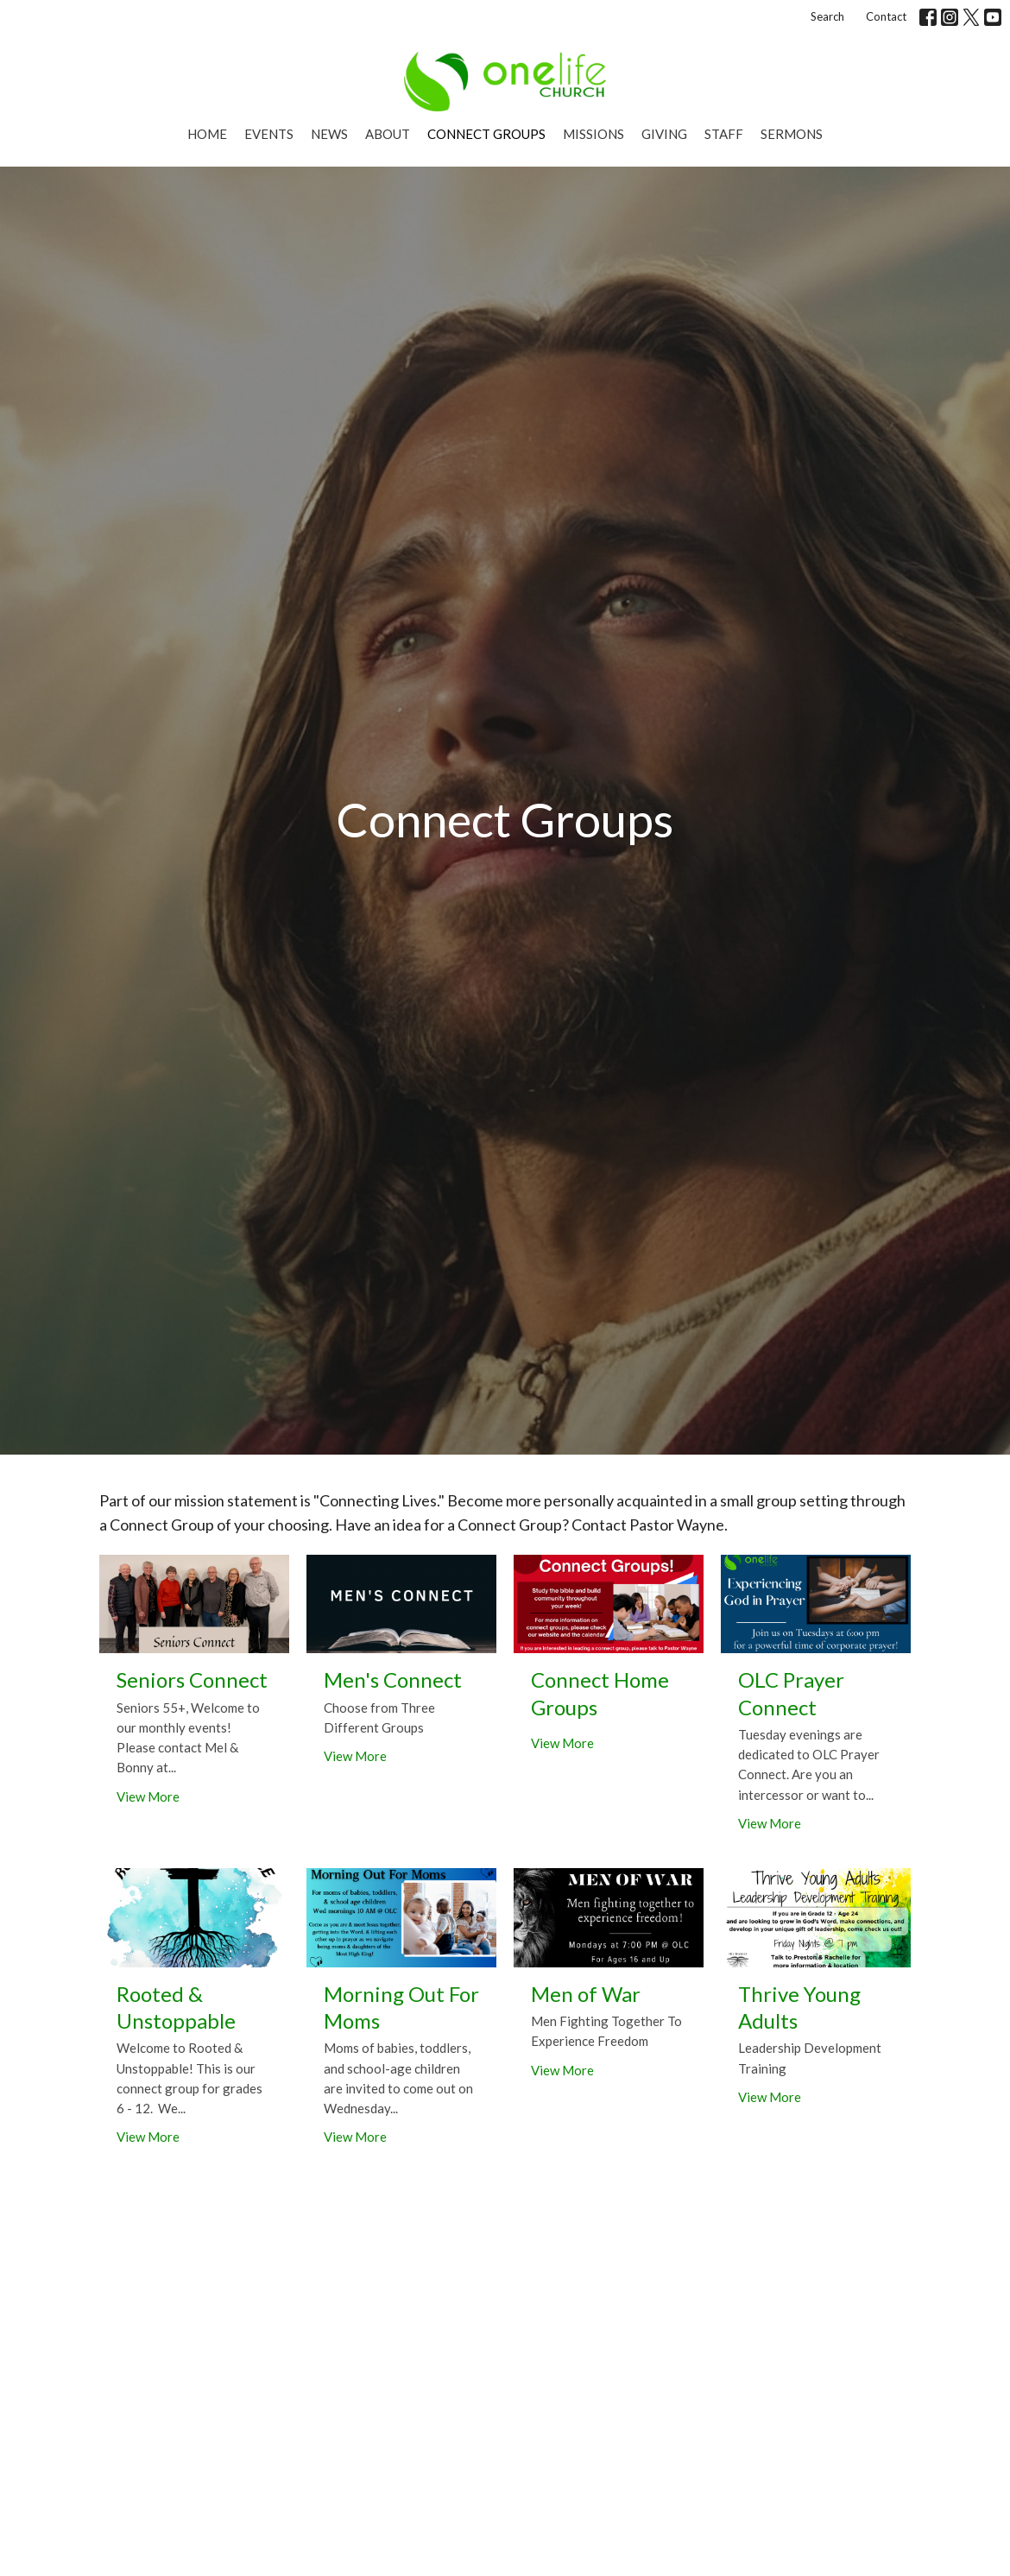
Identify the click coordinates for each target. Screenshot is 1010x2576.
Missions (593, 134)
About (387, 134)
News (329, 134)
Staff (723, 134)
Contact (886, 16)
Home (207, 134)
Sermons (792, 134)
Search (827, 16)
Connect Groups (486, 134)
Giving (664, 134)
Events (269, 134)
